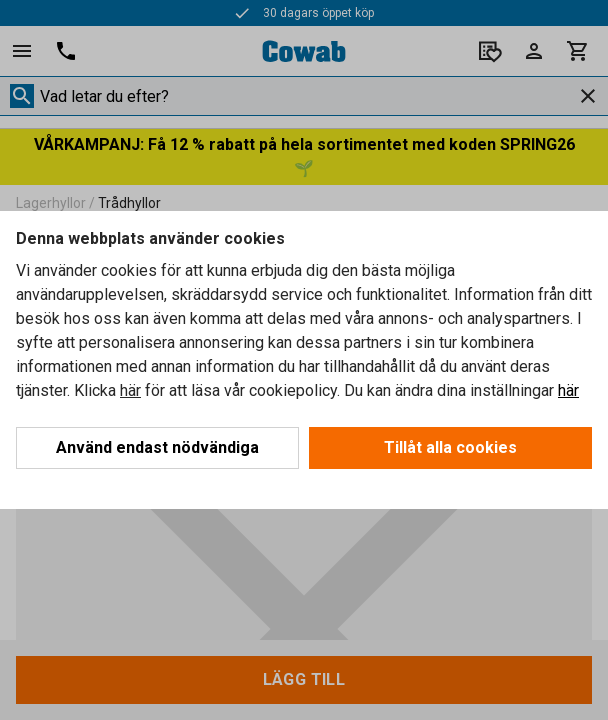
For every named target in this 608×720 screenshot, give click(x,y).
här (130, 390)
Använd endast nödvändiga (157, 447)
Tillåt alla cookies (450, 447)
